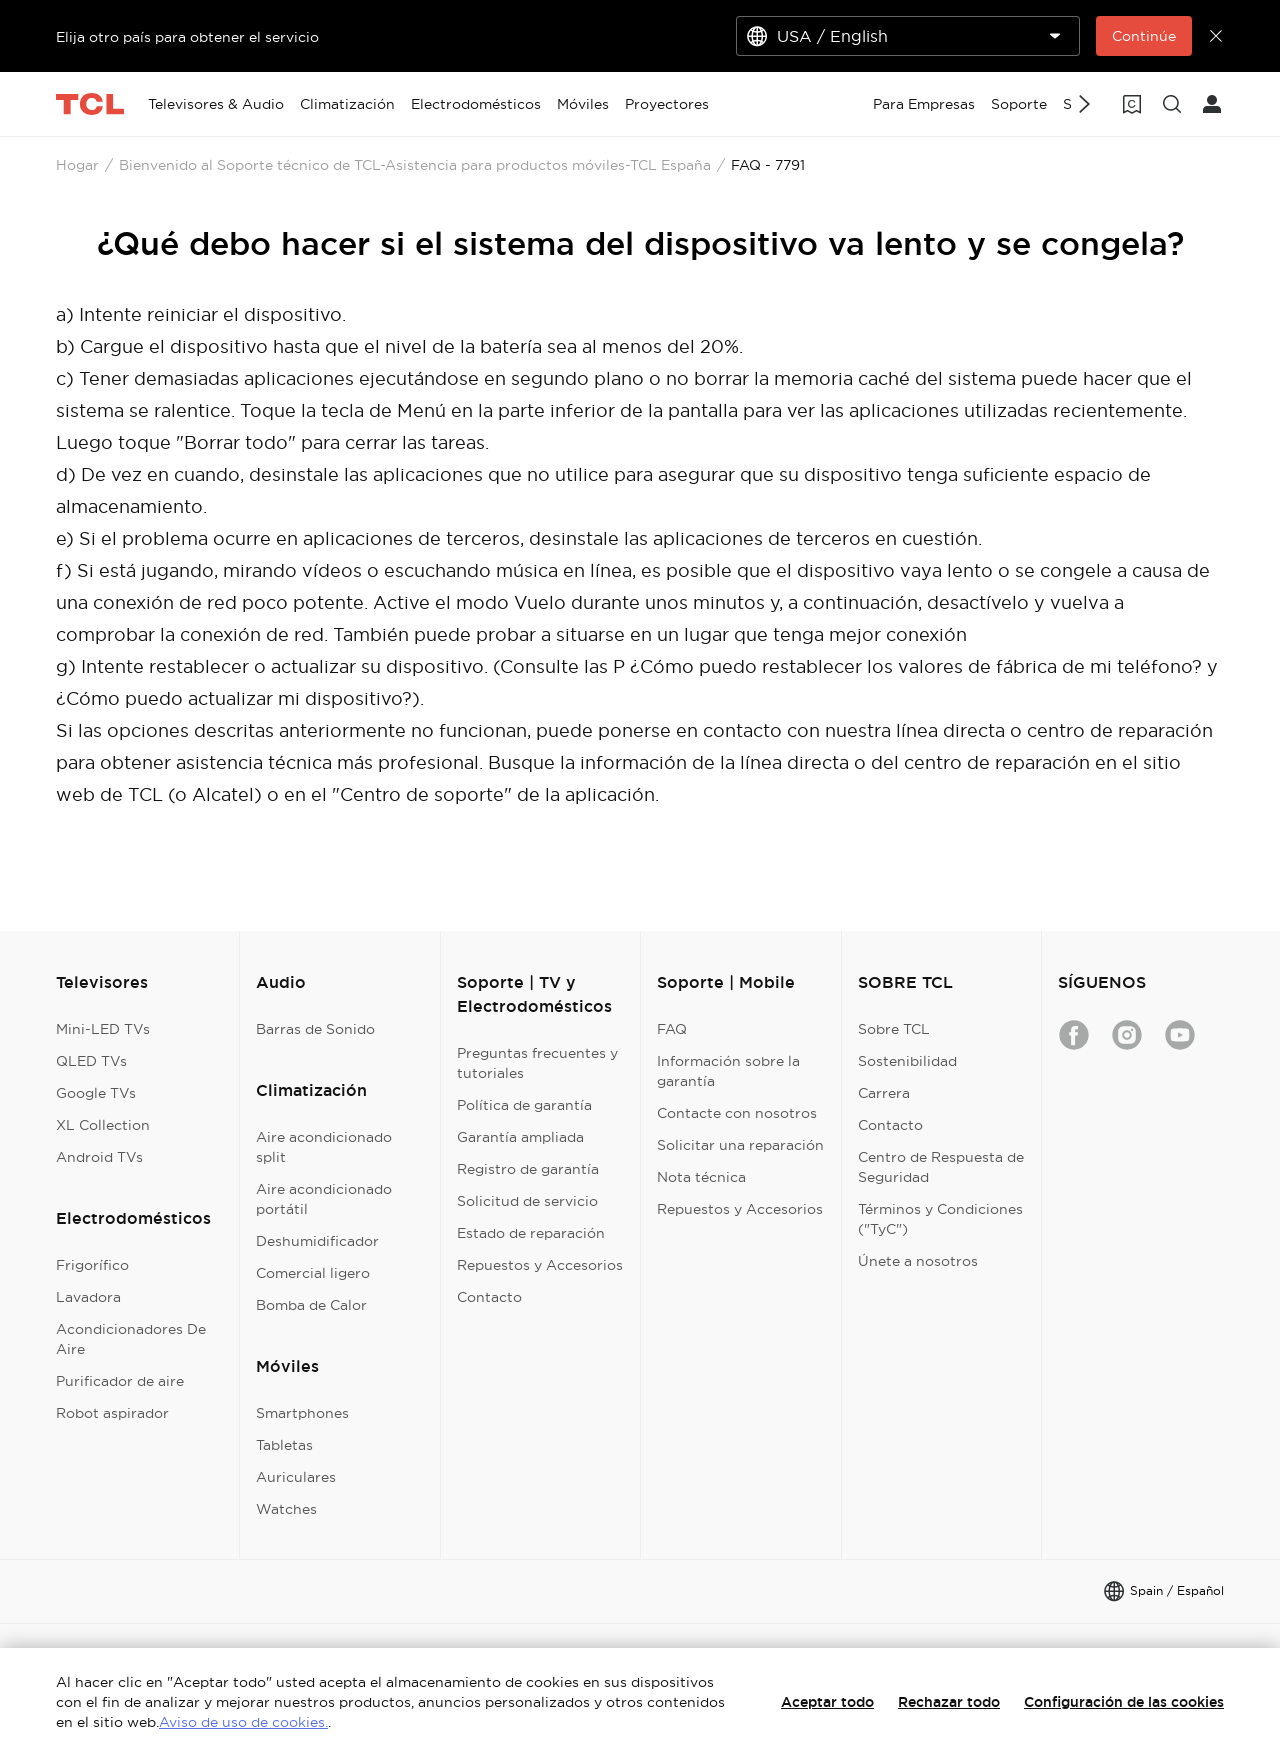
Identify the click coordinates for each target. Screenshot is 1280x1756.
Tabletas (284, 1445)
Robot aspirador (112, 1413)
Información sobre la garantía (728, 1071)
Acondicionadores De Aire (131, 1339)
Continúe (1144, 36)
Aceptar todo (827, 1702)
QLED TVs (91, 1061)
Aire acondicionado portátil (324, 1199)
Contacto (489, 1297)
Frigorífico (92, 1265)
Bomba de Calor (311, 1305)
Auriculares (296, 1477)
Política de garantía (524, 1105)
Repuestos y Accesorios (540, 1265)
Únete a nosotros (918, 1261)
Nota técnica (701, 1177)
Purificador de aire (120, 1381)
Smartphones (302, 1413)
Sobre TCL (894, 1029)
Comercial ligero (313, 1273)
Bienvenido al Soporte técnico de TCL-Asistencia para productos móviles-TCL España (415, 165)
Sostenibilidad (907, 1061)
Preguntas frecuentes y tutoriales (537, 1063)
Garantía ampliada (520, 1137)
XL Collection (103, 1125)
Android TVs (99, 1157)
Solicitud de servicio (527, 1201)
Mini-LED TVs (103, 1029)
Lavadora (88, 1297)
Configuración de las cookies (1124, 1702)
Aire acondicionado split (324, 1147)
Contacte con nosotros (737, 1113)
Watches (286, 1509)
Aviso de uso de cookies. (243, 1722)
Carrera (884, 1093)
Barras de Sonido (315, 1029)
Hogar (77, 165)
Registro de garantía (528, 1169)
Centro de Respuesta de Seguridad (941, 1167)
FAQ (672, 1029)
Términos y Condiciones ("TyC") (940, 1219)
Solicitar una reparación (740, 1145)
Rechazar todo (949, 1702)
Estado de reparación (531, 1233)
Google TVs (96, 1093)
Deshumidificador (317, 1241)
